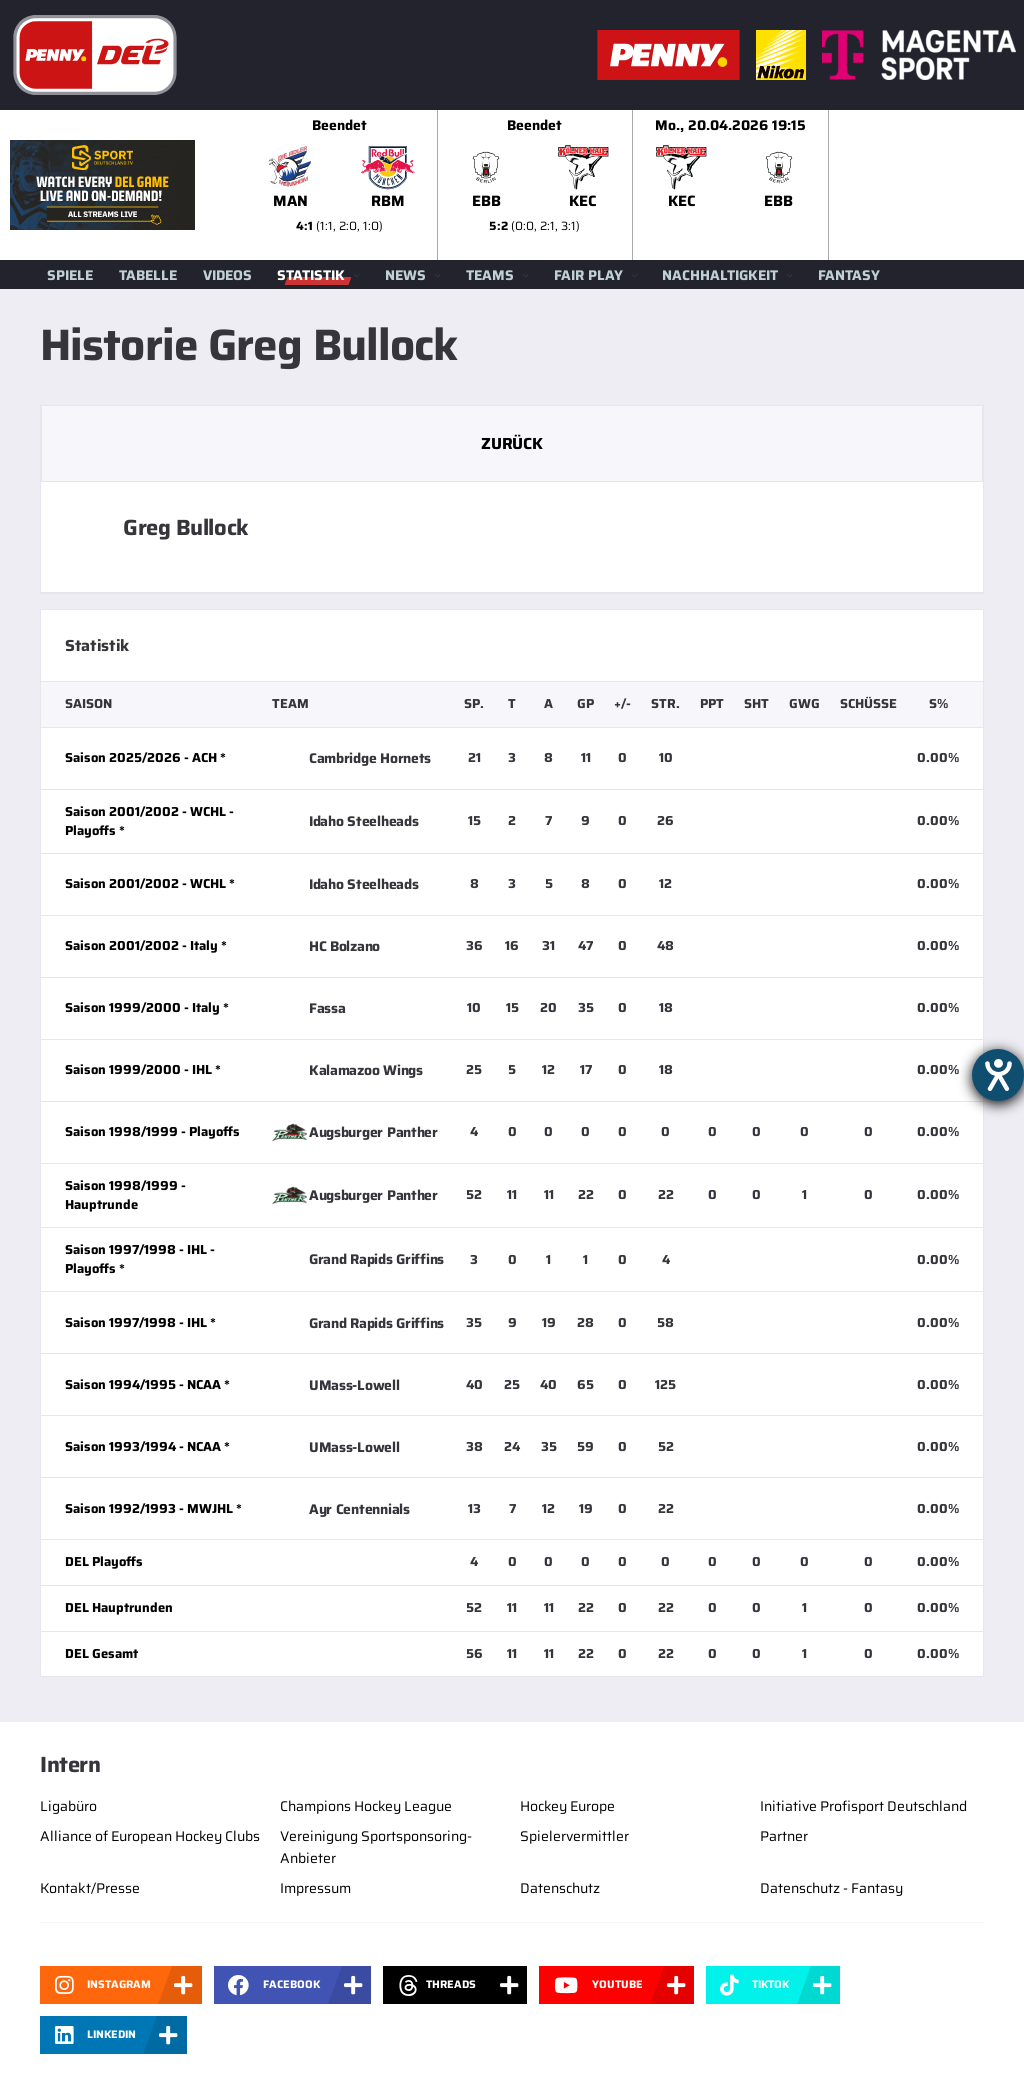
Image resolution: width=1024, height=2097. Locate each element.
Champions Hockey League (366, 1806)
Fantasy (849, 275)
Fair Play (588, 275)
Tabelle (148, 275)
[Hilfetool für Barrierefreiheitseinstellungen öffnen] (998, 1075)
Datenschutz (560, 1888)
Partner (784, 1836)
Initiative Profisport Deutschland (863, 1806)
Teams (490, 275)
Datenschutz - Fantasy (831, 1888)
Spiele (70, 275)
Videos (227, 275)
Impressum (315, 1888)
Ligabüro (68, 1806)
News (405, 275)
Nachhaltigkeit (720, 275)
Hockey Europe (567, 1806)
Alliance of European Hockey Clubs (150, 1836)
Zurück (511, 443)
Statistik (311, 275)
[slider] (633, 185)
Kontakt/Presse (90, 1888)
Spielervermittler (574, 1836)
